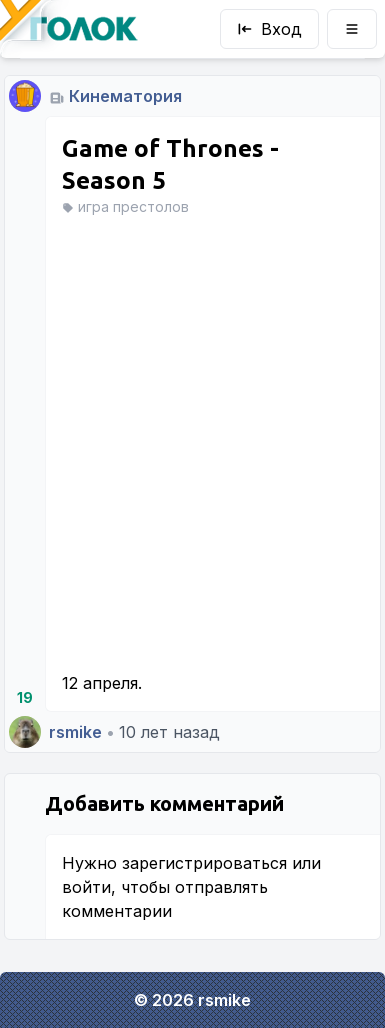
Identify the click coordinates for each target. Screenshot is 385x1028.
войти (86, 887)
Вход (269, 29)
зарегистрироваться (204, 863)
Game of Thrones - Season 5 (170, 164)
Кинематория (125, 96)
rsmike (75, 732)
